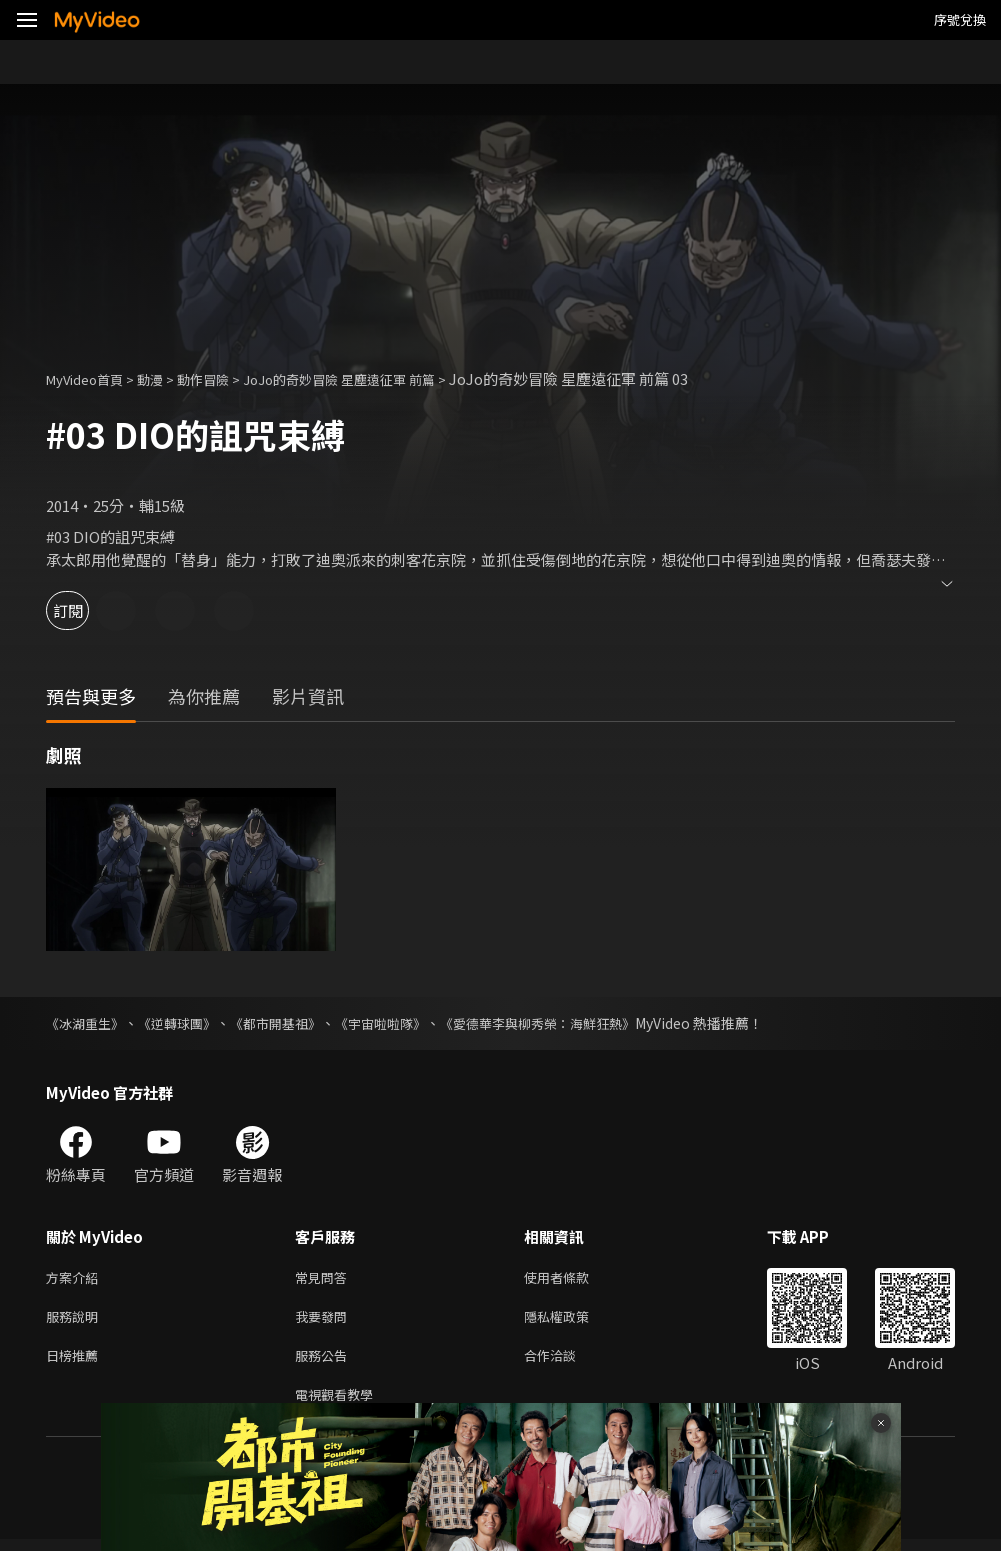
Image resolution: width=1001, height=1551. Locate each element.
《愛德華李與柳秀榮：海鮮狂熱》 (571, 1023)
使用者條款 (573, 1278)
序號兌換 (960, 19)
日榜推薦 (76, 1362)
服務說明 (76, 1320)
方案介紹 (76, 1278)
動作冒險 (225, 378)
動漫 (166, 378)
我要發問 (325, 1320)
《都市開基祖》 (291, 1023)
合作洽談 (566, 1362)
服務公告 (325, 1362)
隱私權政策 (573, 1320)
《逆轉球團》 (186, 1023)
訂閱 (86, 610)
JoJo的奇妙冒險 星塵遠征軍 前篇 (379, 378)
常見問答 (325, 1278)
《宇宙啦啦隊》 (403, 1023)
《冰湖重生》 (88, 1023)
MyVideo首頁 (91, 378)
